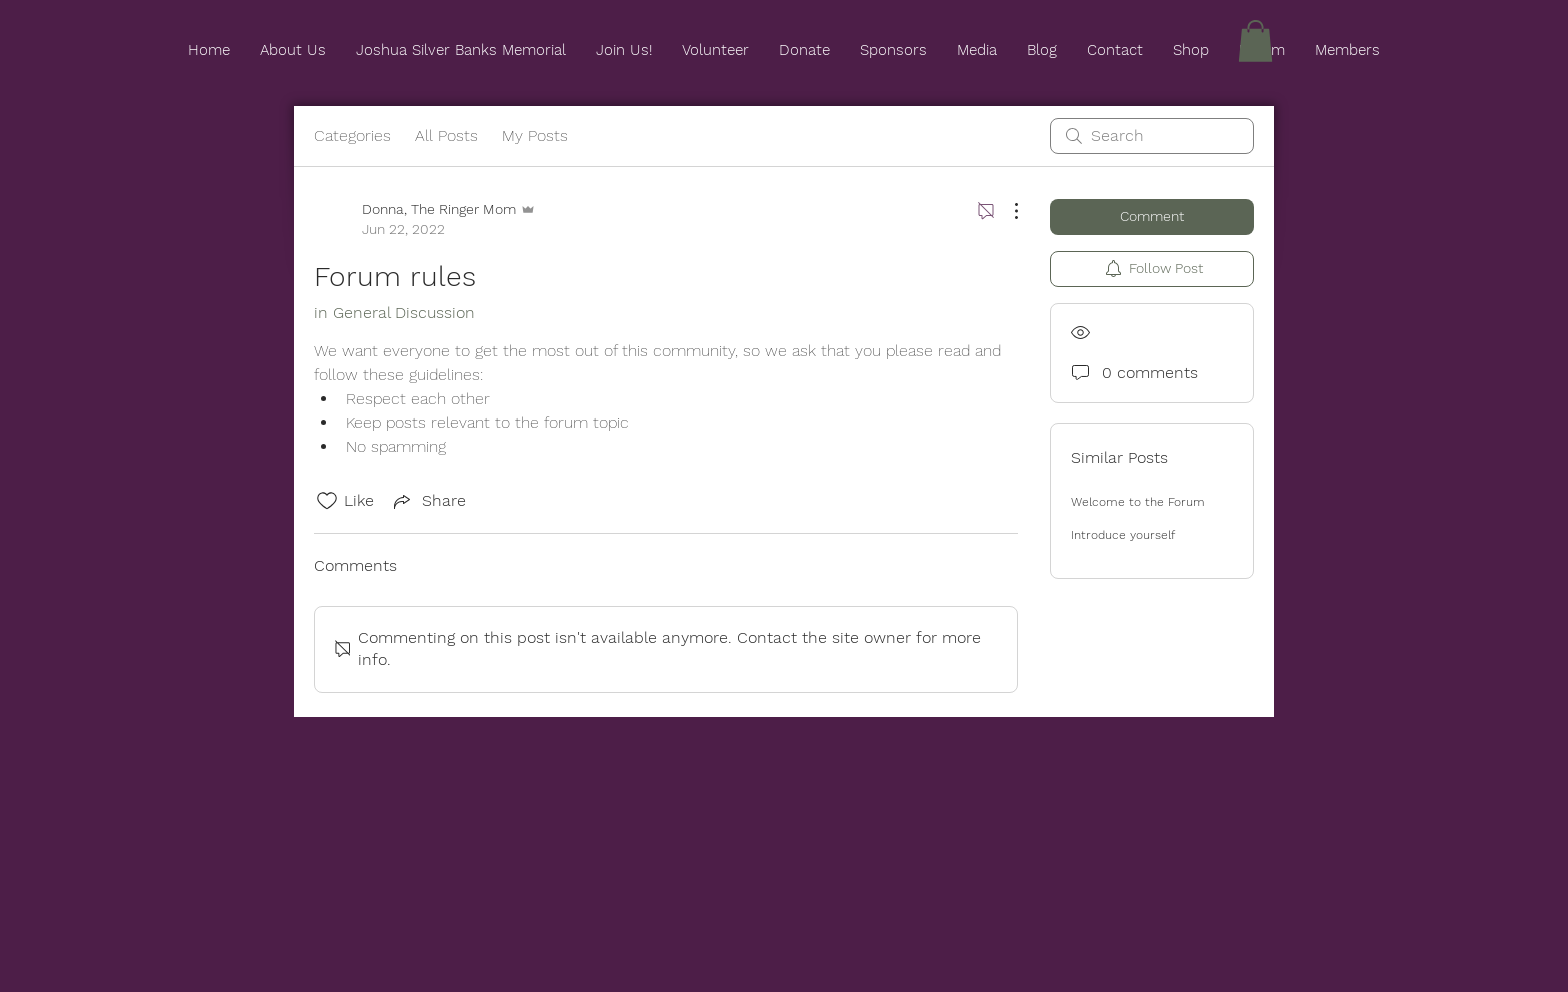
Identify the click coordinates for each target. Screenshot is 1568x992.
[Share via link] (428, 501)
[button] (1255, 41)
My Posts (535, 135)
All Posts (446, 135)
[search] (1152, 136)
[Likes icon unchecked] (327, 501)
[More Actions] (1006, 211)
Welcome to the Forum (1138, 502)
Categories (352, 135)
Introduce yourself (1123, 535)
